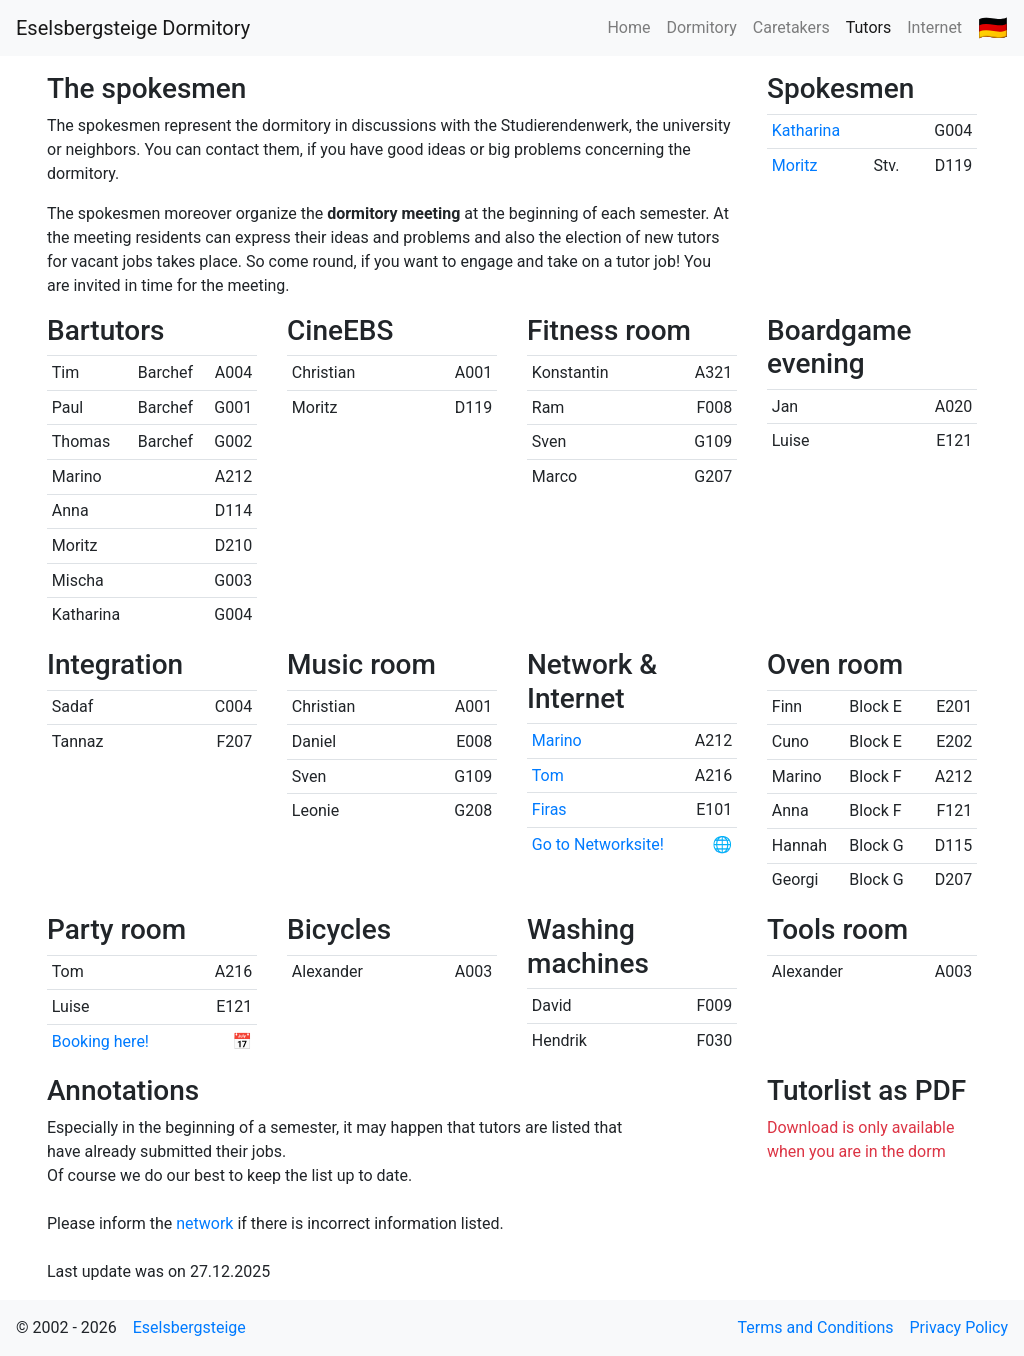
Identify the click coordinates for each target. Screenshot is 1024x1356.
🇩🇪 (993, 28)
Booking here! (100, 1041)
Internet (934, 27)
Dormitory (701, 27)
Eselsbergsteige (189, 1327)
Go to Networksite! (598, 844)
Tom (548, 775)
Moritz (795, 165)
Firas (549, 809)
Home (628, 27)
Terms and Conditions (816, 1327)
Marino (557, 740)
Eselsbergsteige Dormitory (133, 28)
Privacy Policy (959, 1327)
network (204, 1223)
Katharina (806, 130)
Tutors (869, 27)
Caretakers (791, 27)
